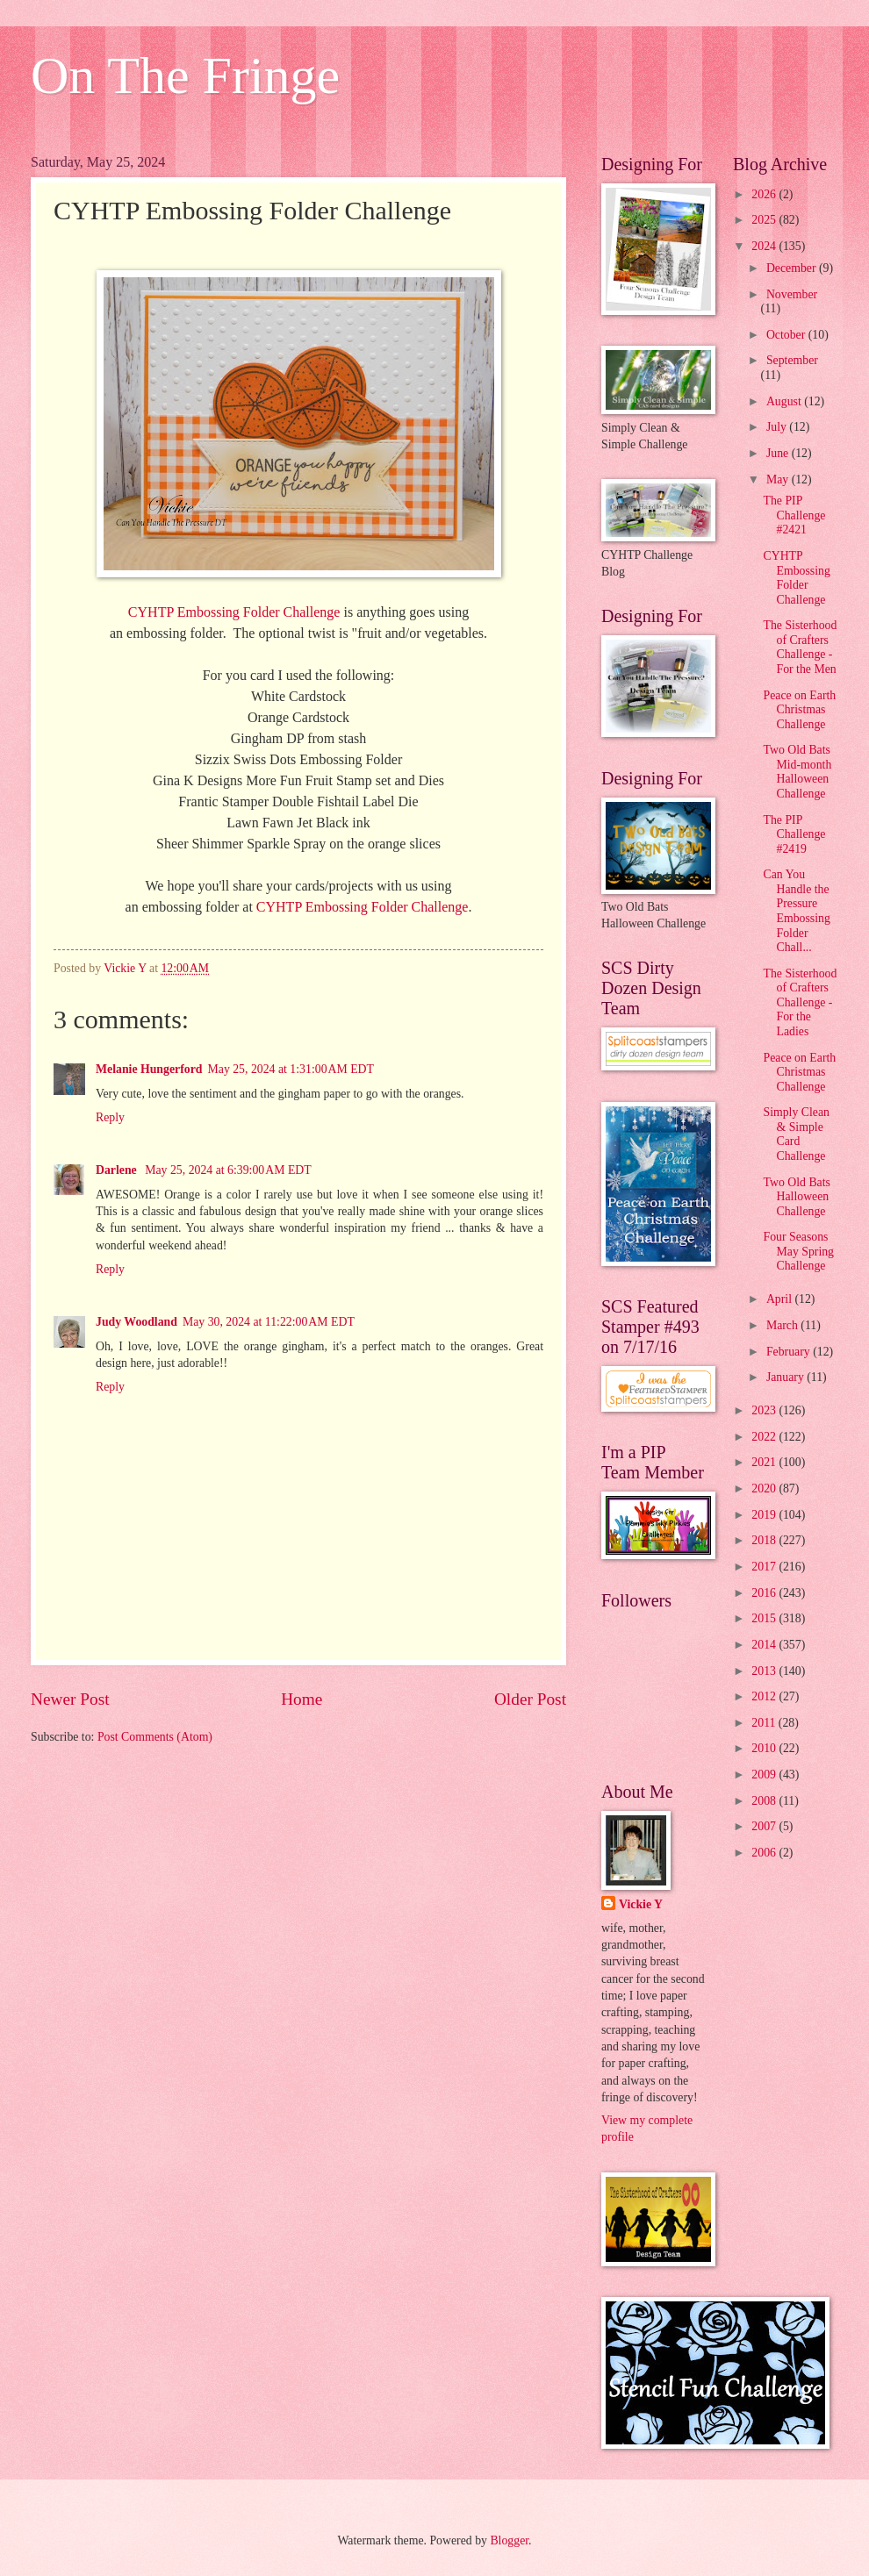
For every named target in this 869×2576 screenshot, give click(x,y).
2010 (765, 1748)
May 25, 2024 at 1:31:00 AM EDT (290, 1069)
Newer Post (70, 1699)
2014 (765, 1644)
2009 (765, 1774)
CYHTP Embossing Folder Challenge (234, 612)
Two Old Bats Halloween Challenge (796, 1197)
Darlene (118, 1170)
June (779, 453)
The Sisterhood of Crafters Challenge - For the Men (800, 647)
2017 (765, 1566)
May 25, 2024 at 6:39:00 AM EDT (228, 1170)
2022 (765, 1436)
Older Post (530, 1699)
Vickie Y (641, 1904)
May (779, 479)
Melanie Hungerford (149, 1069)
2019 (765, 1514)
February (789, 1351)
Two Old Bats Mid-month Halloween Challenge (797, 771)
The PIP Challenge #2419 (794, 834)
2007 (765, 1826)
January (786, 1377)
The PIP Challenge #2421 (794, 515)
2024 (765, 246)
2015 (765, 1618)
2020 (765, 1488)
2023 (765, 1410)
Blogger (509, 2540)
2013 (765, 1671)
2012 (765, 1696)
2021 (765, 1462)
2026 (765, 194)
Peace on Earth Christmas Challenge (799, 710)
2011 (765, 1722)
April (780, 1299)
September (792, 360)
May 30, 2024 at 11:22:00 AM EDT (269, 1321)
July (777, 426)
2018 (765, 1540)
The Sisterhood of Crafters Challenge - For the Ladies (800, 1002)
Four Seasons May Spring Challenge (798, 1251)
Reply (110, 1117)
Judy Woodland (136, 1321)
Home (301, 1699)
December (792, 268)
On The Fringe (185, 75)
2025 (765, 219)
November (791, 294)
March (783, 1325)
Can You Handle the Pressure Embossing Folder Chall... (796, 911)
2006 (765, 1852)
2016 (765, 1592)
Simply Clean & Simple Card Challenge (796, 1134)
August (785, 401)
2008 (765, 1800)
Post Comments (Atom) (154, 1736)
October (787, 334)
